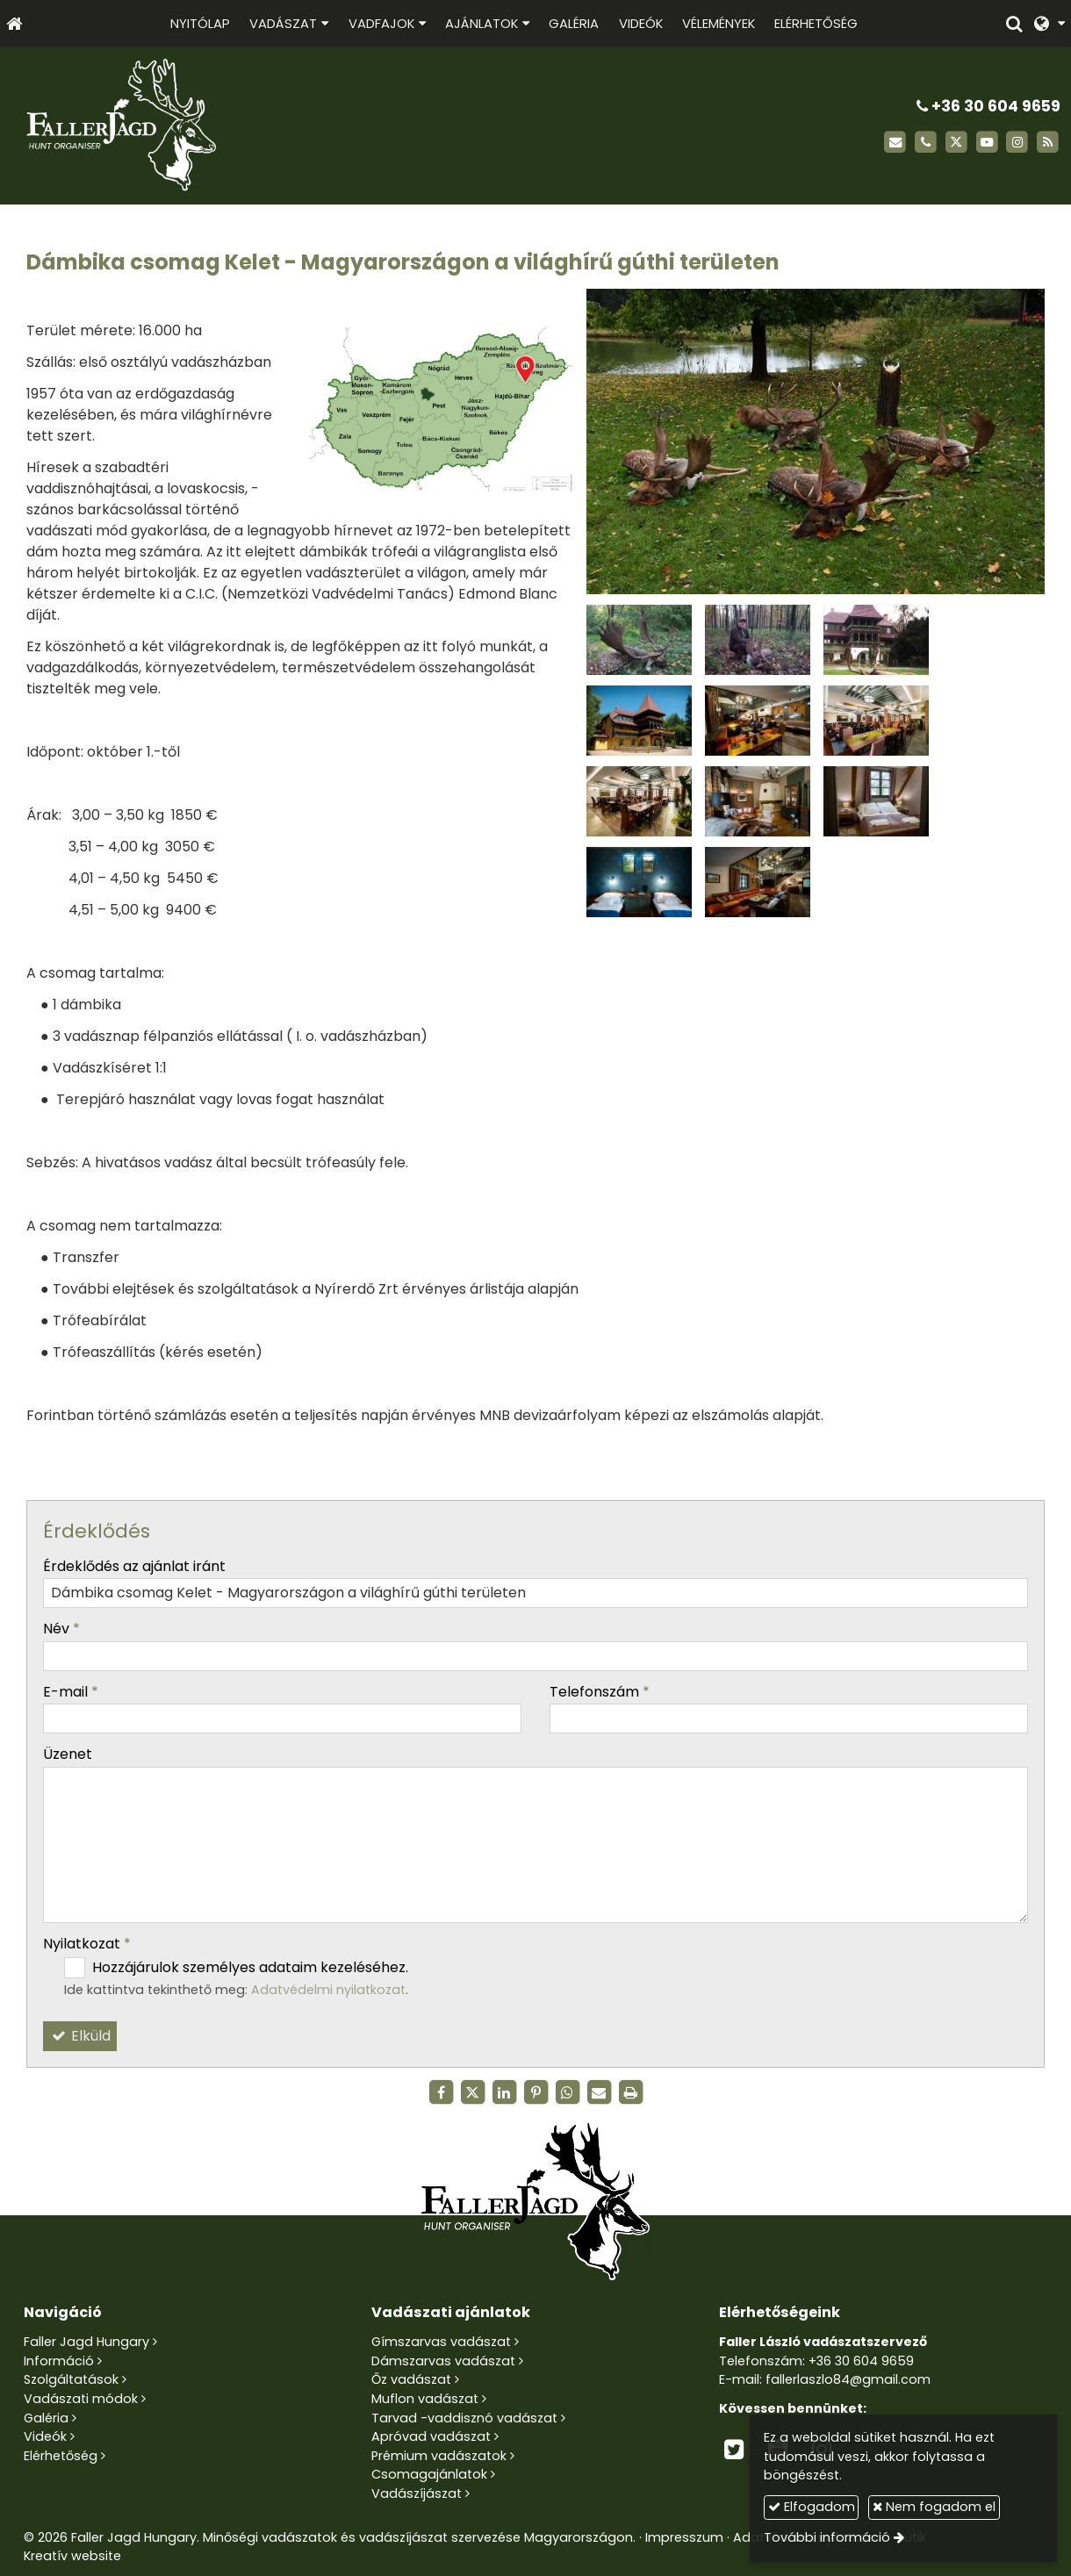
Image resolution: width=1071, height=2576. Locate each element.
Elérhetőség (60, 2456)
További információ (827, 2537)
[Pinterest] (535, 2092)
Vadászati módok (81, 2398)
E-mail (70, 1692)
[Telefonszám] (925, 142)
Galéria (46, 2418)
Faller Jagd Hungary (86, 2341)
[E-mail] (895, 142)
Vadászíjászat (416, 2493)
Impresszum (684, 2537)
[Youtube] (987, 142)
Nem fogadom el (934, 2506)
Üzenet (67, 1754)
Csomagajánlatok (429, 2474)
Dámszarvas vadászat (443, 2361)
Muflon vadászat (424, 2398)
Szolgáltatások (71, 2379)
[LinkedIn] (504, 2092)
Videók (45, 2436)
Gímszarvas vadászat (441, 2341)
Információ (59, 2361)
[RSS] (1047, 142)
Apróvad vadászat (431, 2436)
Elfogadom (811, 2506)
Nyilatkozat (87, 1944)
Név (61, 1628)
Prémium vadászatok (439, 2456)
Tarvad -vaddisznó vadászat (464, 2418)
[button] (1049, 23)
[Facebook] (441, 2092)
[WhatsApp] (567, 2092)
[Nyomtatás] (630, 2092)
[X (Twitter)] (956, 142)
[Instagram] (1017, 142)
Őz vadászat (411, 2379)
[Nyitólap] (14, 23)
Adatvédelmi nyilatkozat (328, 1989)
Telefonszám (600, 1692)
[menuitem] (200, 23)
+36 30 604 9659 (988, 106)
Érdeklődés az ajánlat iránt (134, 1566)
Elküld (80, 2036)
